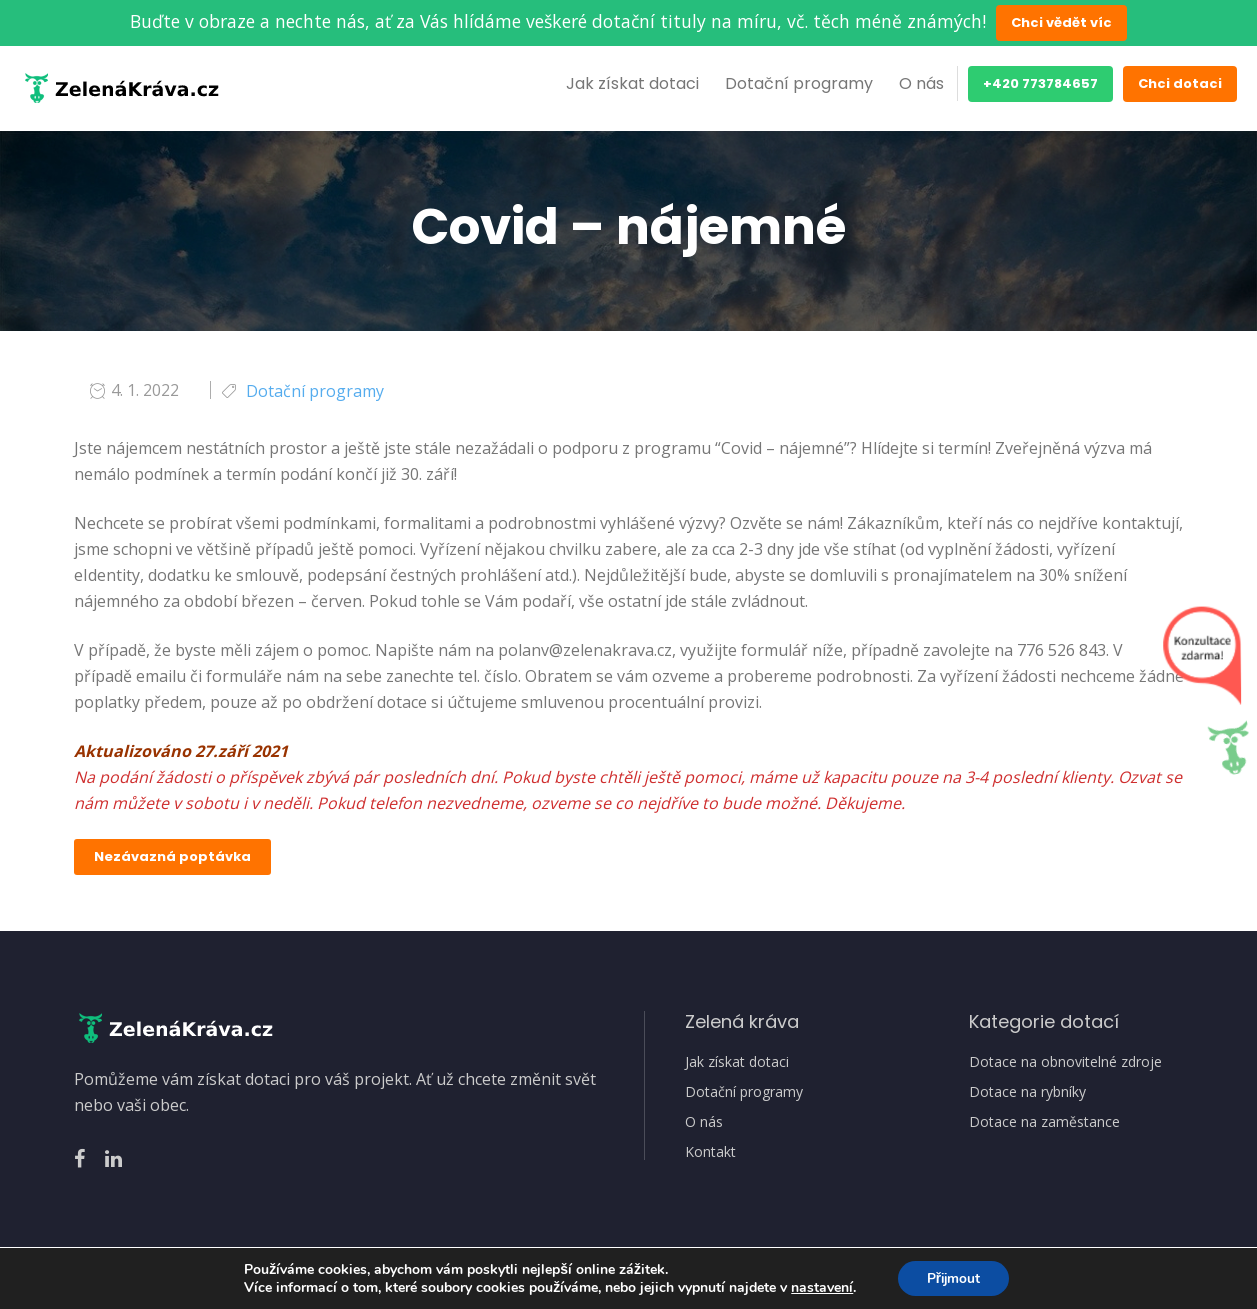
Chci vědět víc (1061, 22)
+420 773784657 (1040, 83)
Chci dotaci (1180, 83)
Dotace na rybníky (1027, 1092)
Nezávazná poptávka (172, 856)
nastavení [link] (820, 1286)
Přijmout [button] (953, 1277)
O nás (921, 83)
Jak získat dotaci (632, 83)
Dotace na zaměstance (1044, 1122)
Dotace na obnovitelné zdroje (1065, 1062)
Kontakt (710, 1152)
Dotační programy (799, 83)
